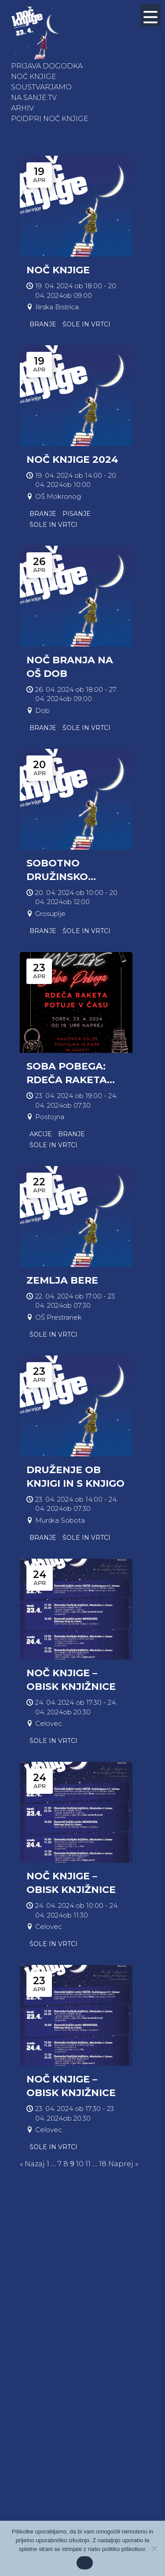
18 (102, 2164)
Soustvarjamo (41, 87)
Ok (84, 2563)
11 (88, 2164)
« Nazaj (32, 2164)
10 (80, 2164)
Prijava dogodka (47, 66)
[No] (154, 2548)
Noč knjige (33, 76)
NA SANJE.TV (34, 97)
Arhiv (22, 108)
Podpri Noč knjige (49, 118)
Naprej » (123, 2164)
